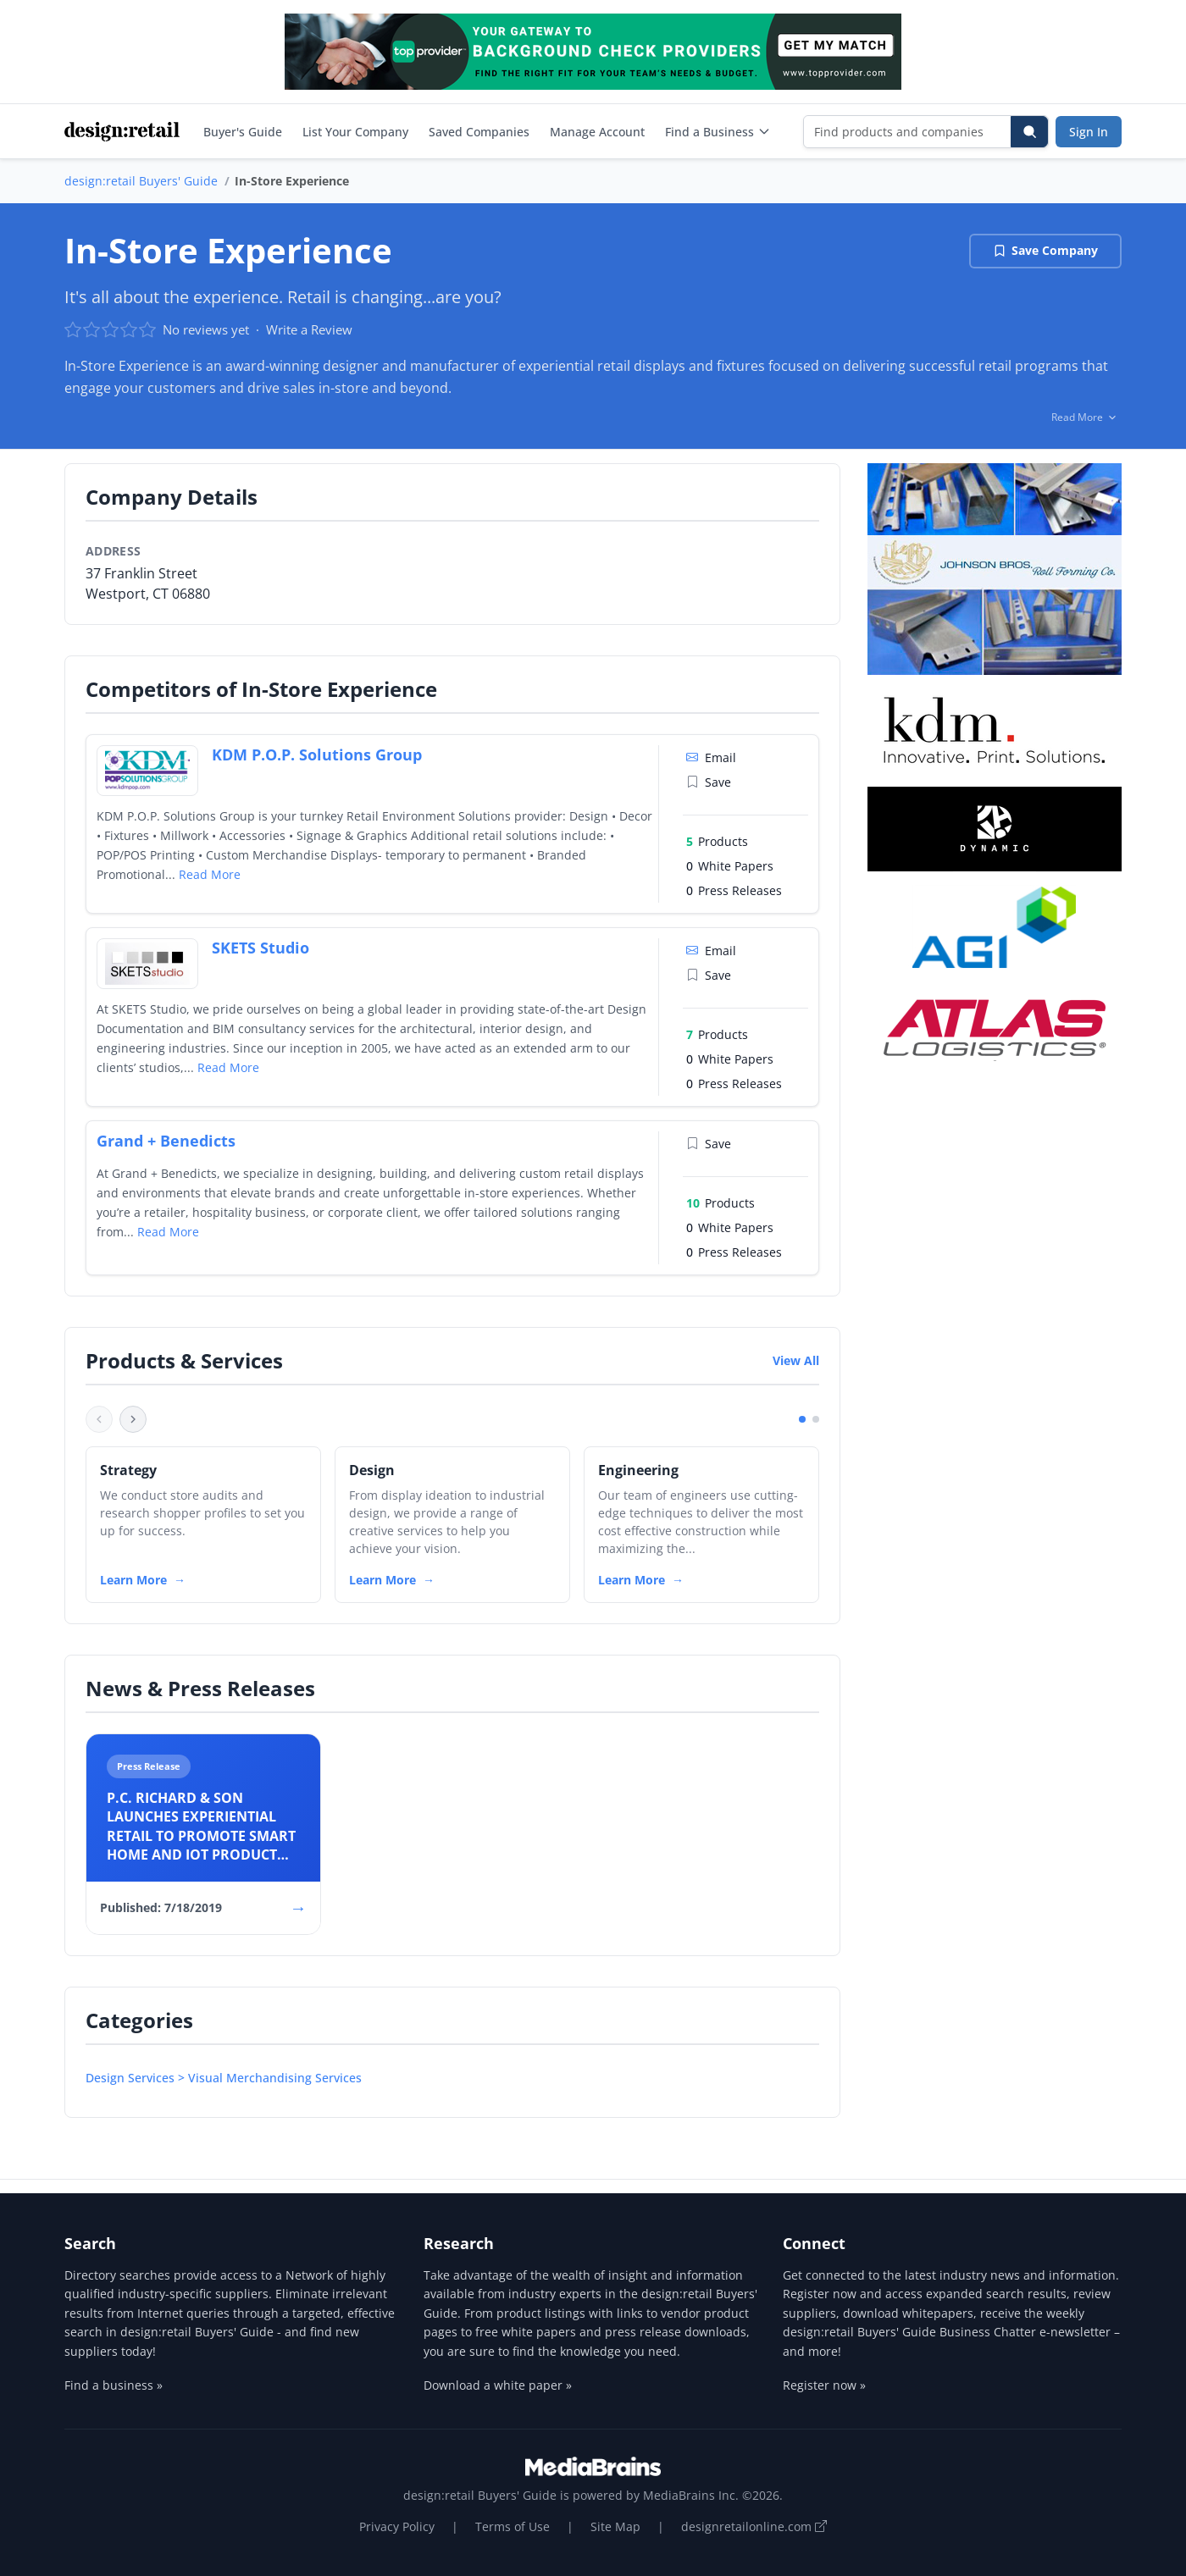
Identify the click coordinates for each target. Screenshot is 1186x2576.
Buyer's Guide (242, 132)
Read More (210, 874)
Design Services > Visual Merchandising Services (224, 2078)
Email (711, 757)
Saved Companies (479, 132)
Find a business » (113, 2385)
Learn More (133, 1580)
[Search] (1029, 131)
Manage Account (597, 132)
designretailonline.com (754, 2526)
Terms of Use (512, 2526)
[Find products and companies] (907, 131)
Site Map (615, 2526)
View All (796, 1360)
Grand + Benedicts (166, 1140)
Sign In (1088, 132)
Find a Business (718, 132)
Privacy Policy (397, 2526)
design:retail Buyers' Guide (141, 181)
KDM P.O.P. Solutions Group (317, 754)
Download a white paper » (498, 2385)
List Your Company (355, 132)
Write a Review (309, 329)
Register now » (824, 2385)
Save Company (1045, 250)
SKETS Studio (260, 947)
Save (708, 782)
